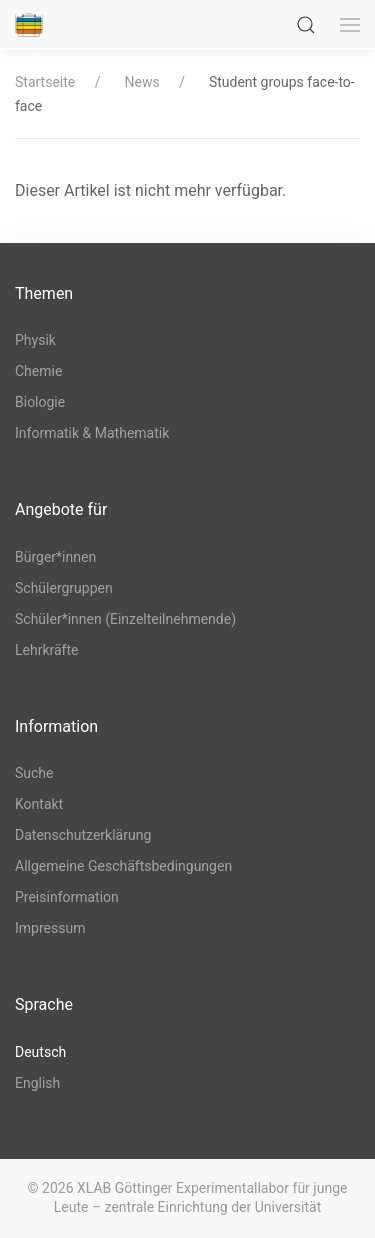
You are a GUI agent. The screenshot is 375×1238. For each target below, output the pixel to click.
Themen (44, 293)
